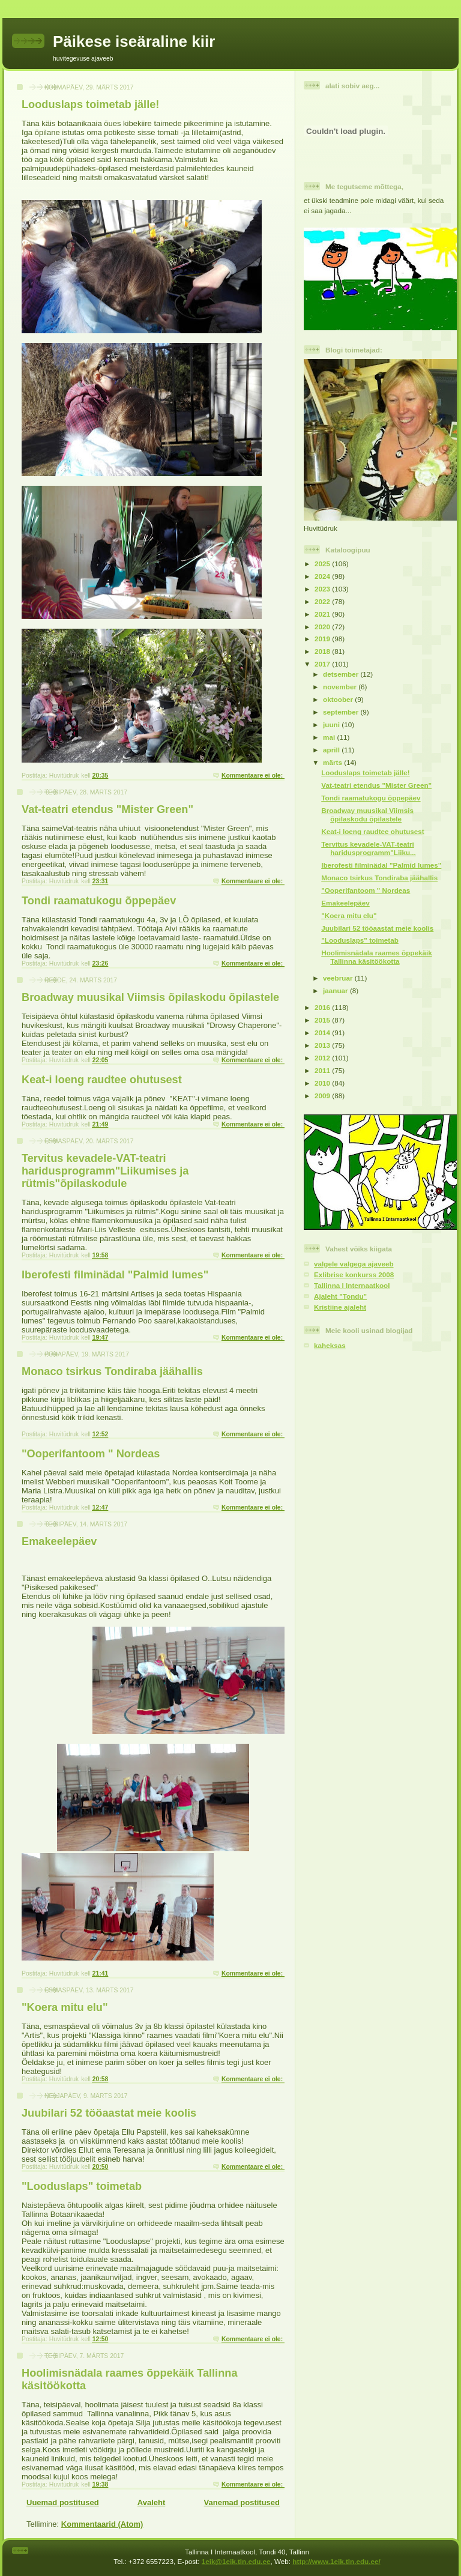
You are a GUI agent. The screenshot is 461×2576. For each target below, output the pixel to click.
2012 (323, 1058)
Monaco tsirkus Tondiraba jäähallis (112, 1371)
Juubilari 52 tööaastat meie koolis (109, 2113)
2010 (323, 1083)
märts (333, 762)
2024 (323, 576)
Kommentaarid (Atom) (102, 2524)
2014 (323, 1032)
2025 (323, 563)
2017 (323, 664)
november (340, 687)
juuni (332, 724)
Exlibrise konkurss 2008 (354, 1274)
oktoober (339, 699)
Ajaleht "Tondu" (340, 1296)
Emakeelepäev (59, 1541)
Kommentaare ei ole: (253, 775)
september (341, 712)
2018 (323, 651)
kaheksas (330, 1345)
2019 (323, 638)
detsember (341, 674)
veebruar (339, 978)
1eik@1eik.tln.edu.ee (236, 2561)
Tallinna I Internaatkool (352, 1285)
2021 (323, 614)
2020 (323, 626)
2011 (323, 1070)
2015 (323, 1020)
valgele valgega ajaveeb (354, 1264)
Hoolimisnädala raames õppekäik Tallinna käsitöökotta (376, 957)
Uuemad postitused (62, 2502)
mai (330, 737)
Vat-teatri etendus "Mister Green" (107, 809)
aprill (332, 750)
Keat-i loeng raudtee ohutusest (102, 1080)
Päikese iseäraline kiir (134, 41)
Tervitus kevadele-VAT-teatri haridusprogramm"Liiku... (368, 848)
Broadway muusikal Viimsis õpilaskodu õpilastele (150, 997)
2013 (323, 1045)
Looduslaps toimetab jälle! (90, 104)
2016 (323, 1007)
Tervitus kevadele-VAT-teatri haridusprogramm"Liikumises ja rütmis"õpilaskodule (105, 1171)
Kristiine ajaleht (340, 1307)
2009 (323, 1095)
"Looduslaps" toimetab (82, 2186)
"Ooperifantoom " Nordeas (91, 1454)
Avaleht (151, 2502)
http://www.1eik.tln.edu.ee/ (336, 2561)
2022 (323, 601)
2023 (323, 589)
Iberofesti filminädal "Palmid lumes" (115, 1275)
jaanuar (336, 990)
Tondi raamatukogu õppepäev (99, 901)
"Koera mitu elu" (65, 2007)
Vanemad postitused (242, 2502)
